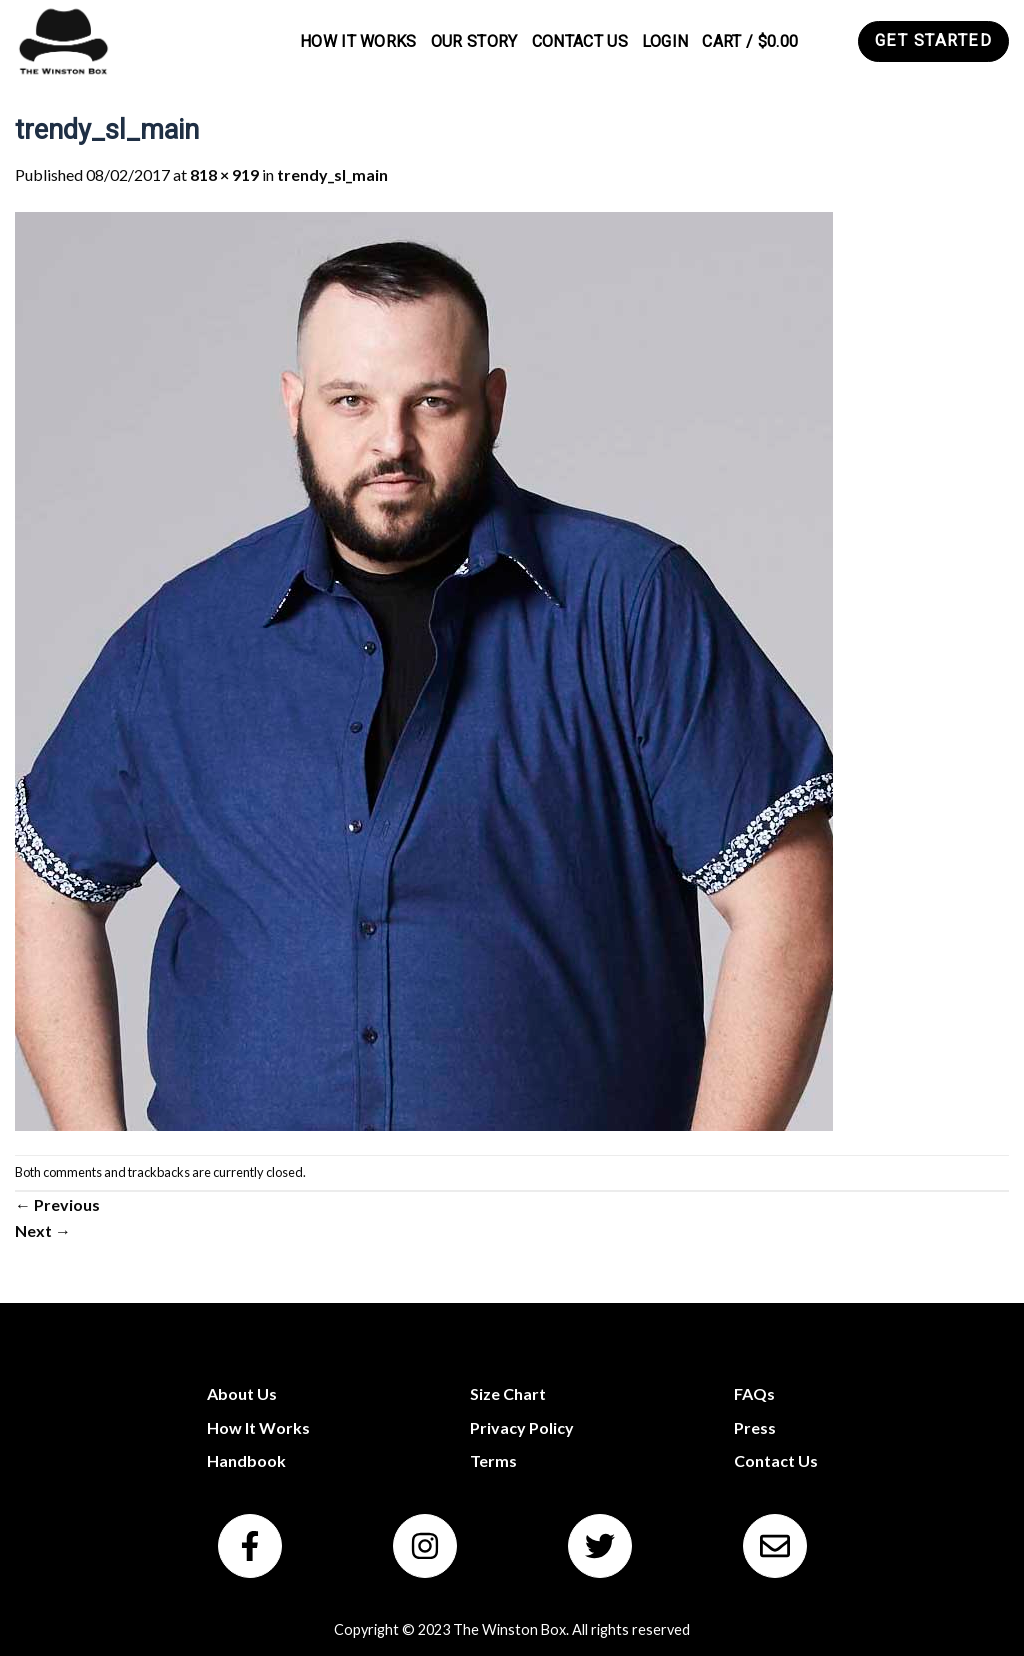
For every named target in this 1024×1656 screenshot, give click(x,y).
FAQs (754, 1393)
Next (43, 1230)
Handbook (246, 1460)
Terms (493, 1460)
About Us (242, 1393)
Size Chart (508, 1393)
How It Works (358, 41)
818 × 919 (224, 174)
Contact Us (580, 41)
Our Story (474, 41)
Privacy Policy (522, 1427)
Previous (57, 1204)
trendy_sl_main (332, 174)
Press (755, 1427)
